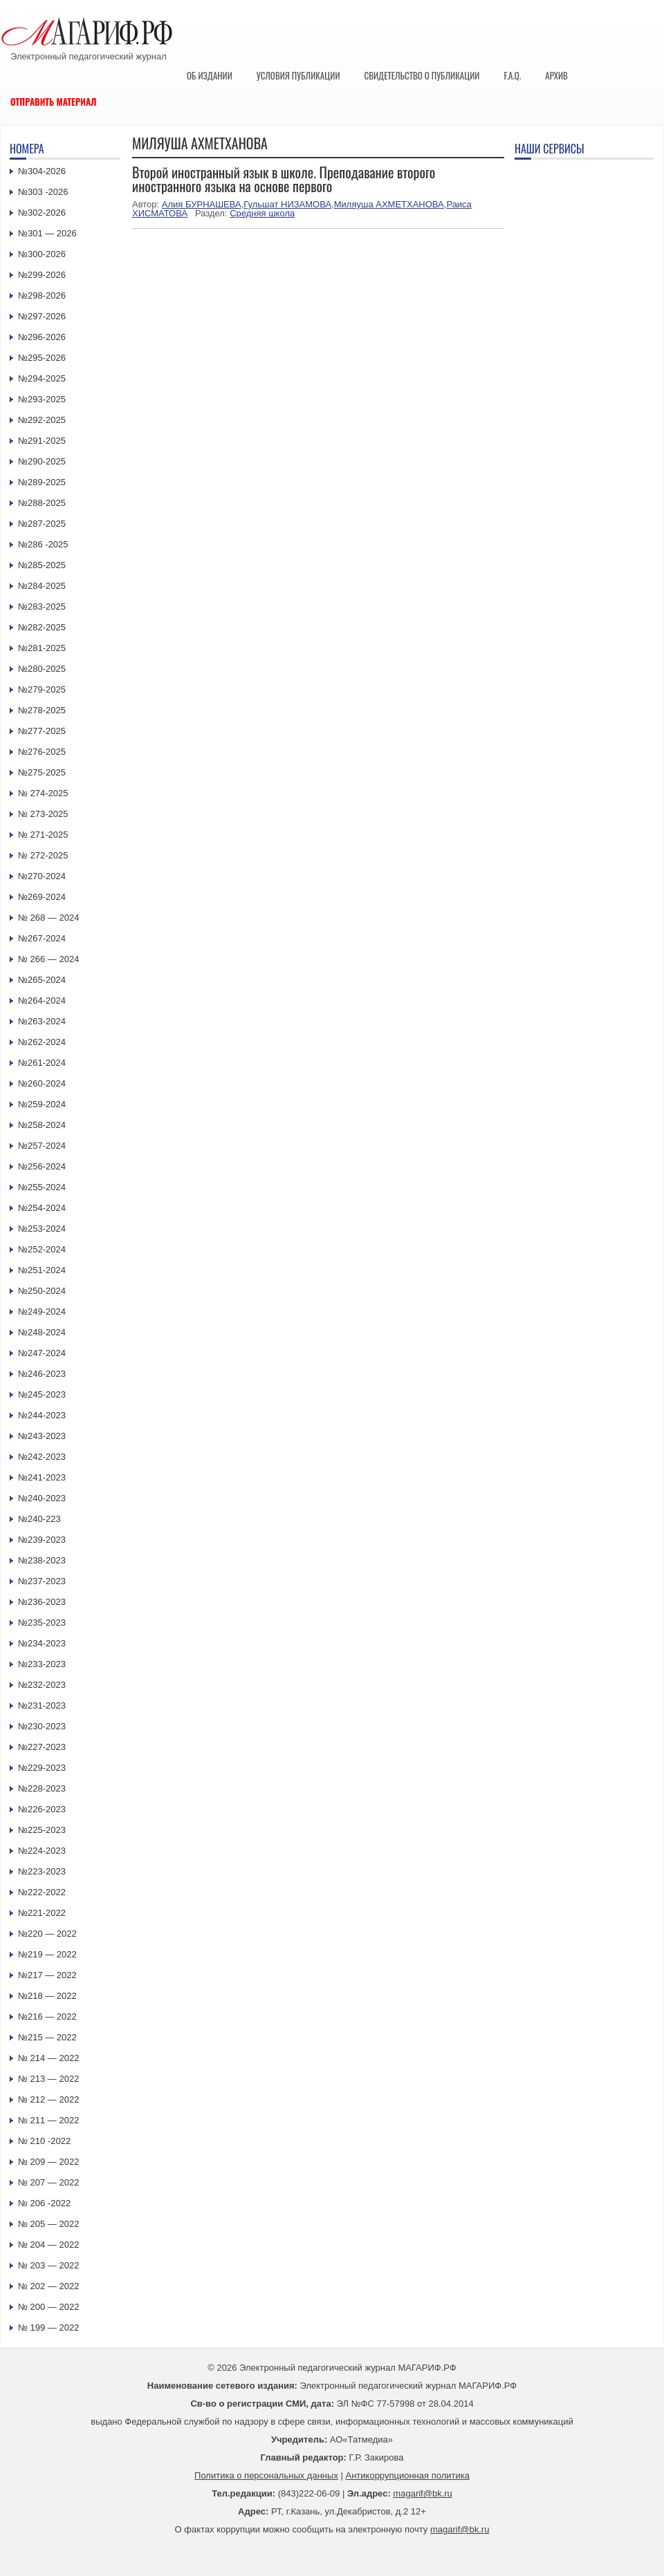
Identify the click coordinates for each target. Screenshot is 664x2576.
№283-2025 (42, 606)
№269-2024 (42, 897)
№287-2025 (42, 523)
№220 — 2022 (47, 1933)
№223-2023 (42, 1871)
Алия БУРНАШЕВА (201, 204)
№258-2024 (42, 1125)
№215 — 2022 (47, 2037)
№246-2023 (42, 1374)
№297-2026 (42, 316)
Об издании (209, 75)
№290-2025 (42, 461)
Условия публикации (298, 75)
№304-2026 (42, 171)
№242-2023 (42, 1456)
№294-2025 (42, 378)
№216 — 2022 (47, 2016)
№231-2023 (42, 1705)
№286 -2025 (43, 544)
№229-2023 (42, 1767)
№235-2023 (42, 1622)
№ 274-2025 (43, 793)
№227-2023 (42, 1747)
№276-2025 (42, 751)
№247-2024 (42, 1353)
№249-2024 (42, 1311)
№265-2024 (42, 980)
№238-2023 (42, 1560)
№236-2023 (42, 1602)
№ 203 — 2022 (48, 2265)
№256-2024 (42, 1166)
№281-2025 (42, 648)
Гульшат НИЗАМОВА (287, 204)
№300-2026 (42, 254)
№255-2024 (42, 1187)
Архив (556, 75)
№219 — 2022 (47, 1954)
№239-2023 (42, 1539)
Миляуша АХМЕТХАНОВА (389, 204)
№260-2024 (42, 1083)
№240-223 (39, 1519)
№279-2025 (42, 689)
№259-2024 (42, 1104)
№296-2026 (42, 337)
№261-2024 (42, 1062)
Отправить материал (53, 102)
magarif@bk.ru (422, 2493)
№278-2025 (42, 710)
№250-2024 (42, 1291)
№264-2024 (42, 1000)
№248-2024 (42, 1332)
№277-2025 (42, 731)
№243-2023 (42, 1436)
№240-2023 (42, 1498)
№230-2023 (42, 1726)
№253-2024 (42, 1228)
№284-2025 (42, 586)
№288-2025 (42, 503)
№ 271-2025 (43, 834)
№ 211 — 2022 (48, 2120)
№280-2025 (42, 669)
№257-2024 (42, 1145)
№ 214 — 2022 (48, 2058)
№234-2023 (42, 1643)
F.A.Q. (512, 75)
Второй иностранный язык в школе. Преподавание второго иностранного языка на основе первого (283, 179)
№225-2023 (42, 1830)
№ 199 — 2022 (48, 2327)
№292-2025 (42, 420)
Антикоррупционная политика (408, 2475)
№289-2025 (42, 482)
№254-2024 (42, 1208)
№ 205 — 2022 (48, 2224)
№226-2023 (42, 1809)
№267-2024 (42, 938)
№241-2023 (42, 1477)
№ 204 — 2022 (48, 2244)
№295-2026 (42, 357)
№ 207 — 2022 (48, 2182)
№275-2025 (42, 772)
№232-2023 (42, 1685)
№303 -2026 (43, 192)
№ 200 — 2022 (48, 2307)
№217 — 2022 (47, 1975)
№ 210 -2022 (44, 2141)
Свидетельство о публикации (421, 75)
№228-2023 (42, 1788)
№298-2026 (42, 295)
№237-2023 (42, 1581)
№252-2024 (42, 1249)
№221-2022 (42, 1913)
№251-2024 (42, 1270)
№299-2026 (42, 275)
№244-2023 (42, 1415)
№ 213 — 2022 (48, 2079)
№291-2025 (42, 440)
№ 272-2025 (43, 855)
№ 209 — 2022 (48, 2161)
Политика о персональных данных (266, 2475)
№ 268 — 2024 (48, 917)
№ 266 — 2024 (48, 959)
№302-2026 (42, 212)
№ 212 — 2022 (48, 2099)
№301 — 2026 (47, 233)
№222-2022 (42, 1892)
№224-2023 (42, 1850)
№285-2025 (42, 565)
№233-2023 (42, 1664)
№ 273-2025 (43, 814)
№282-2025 (42, 627)
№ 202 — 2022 (48, 2286)
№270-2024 (42, 876)
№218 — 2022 (47, 1996)
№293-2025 (42, 399)
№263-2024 (42, 1021)
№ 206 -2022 (44, 2203)
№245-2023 (42, 1394)
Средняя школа (262, 213)
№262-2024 (42, 1042)
